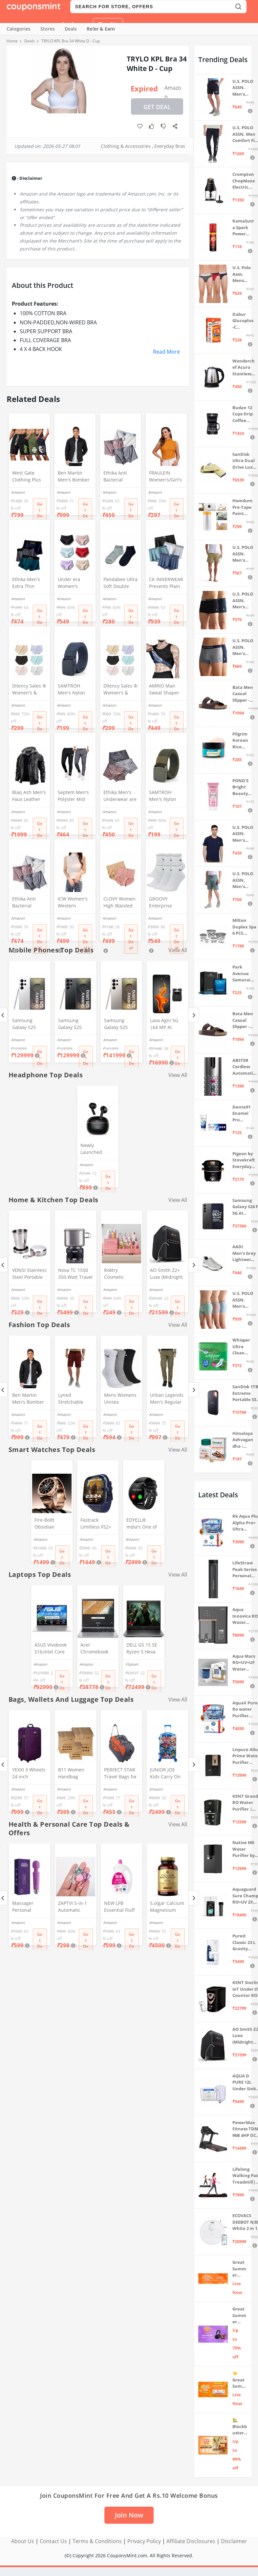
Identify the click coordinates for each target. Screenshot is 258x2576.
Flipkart (131, 1664)
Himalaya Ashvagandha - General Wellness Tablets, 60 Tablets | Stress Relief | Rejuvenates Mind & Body (243, 1440)
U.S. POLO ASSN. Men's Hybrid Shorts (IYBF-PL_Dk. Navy (242, 88)
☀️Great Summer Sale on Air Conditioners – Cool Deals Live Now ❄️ (239, 2380)
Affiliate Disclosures (190, 2541)
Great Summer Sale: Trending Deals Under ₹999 (239, 2269)
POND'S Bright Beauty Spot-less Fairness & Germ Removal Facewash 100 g (242, 787)
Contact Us (53, 2541)
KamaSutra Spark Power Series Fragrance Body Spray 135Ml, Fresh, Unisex (243, 227)
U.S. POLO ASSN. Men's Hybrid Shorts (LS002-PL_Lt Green (242, 880)
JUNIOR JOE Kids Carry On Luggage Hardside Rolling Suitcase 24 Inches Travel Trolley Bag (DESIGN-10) (167, 1774)
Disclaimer (234, 2541)
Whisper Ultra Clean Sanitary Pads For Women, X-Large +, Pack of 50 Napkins (242, 1346)
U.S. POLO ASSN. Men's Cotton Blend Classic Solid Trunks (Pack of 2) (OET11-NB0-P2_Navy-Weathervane (243, 647)
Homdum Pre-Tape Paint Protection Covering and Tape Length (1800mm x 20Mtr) (242, 507)
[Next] (193, 1015)
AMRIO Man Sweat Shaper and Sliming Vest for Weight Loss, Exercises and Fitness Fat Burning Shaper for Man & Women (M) (166, 690)
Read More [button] (166, 351)
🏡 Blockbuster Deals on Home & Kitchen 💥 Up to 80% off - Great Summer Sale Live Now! (239, 2426)
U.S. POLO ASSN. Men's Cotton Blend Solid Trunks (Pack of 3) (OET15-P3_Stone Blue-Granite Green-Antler (244, 1300)
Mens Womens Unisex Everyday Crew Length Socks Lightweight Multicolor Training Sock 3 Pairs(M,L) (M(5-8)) (121, 1399)
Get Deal (157, 107)
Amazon (172, 89)
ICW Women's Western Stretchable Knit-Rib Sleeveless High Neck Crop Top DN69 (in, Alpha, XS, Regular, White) (75, 903)
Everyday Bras (169, 146)
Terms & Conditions (97, 2541)
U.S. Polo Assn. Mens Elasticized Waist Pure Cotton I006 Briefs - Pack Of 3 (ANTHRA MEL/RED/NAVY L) (243, 274)
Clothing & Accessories (126, 146)
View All (177, 1075)
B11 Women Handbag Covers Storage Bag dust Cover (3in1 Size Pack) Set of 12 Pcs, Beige (75, 1774)
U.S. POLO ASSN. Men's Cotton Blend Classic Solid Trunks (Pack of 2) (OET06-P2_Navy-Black (243, 600)
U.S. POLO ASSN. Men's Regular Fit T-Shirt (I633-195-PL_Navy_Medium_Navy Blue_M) (242, 834)
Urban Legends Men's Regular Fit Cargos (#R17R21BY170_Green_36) (167, 1399)
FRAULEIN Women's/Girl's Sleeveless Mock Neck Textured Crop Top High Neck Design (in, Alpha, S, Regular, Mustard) (165, 477)
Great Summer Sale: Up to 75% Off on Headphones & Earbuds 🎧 (239, 2315)
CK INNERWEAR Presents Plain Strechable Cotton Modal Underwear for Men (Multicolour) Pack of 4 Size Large (166, 583)
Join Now (129, 2515)
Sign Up (108, 24)
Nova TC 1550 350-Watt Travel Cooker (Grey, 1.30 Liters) (75, 1274)
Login (69, 24)
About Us (22, 2541)
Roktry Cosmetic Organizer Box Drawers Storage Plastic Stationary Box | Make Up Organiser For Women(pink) (120, 1274)
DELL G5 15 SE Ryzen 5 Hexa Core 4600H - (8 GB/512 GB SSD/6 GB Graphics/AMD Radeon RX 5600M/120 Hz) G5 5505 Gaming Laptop (143, 1649)
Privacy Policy (144, 2541)
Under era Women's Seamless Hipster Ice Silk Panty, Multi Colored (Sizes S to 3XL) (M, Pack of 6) (74, 583)
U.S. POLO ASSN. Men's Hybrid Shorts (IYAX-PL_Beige (242, 554)
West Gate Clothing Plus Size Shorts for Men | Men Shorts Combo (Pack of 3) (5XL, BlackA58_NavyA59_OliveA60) (28, 477)
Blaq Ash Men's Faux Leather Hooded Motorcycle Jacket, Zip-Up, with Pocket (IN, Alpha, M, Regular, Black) (29, 796)
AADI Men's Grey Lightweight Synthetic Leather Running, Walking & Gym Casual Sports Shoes (244, 1253)
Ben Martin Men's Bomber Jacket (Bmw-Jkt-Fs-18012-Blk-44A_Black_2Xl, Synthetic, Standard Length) (74, 477)
